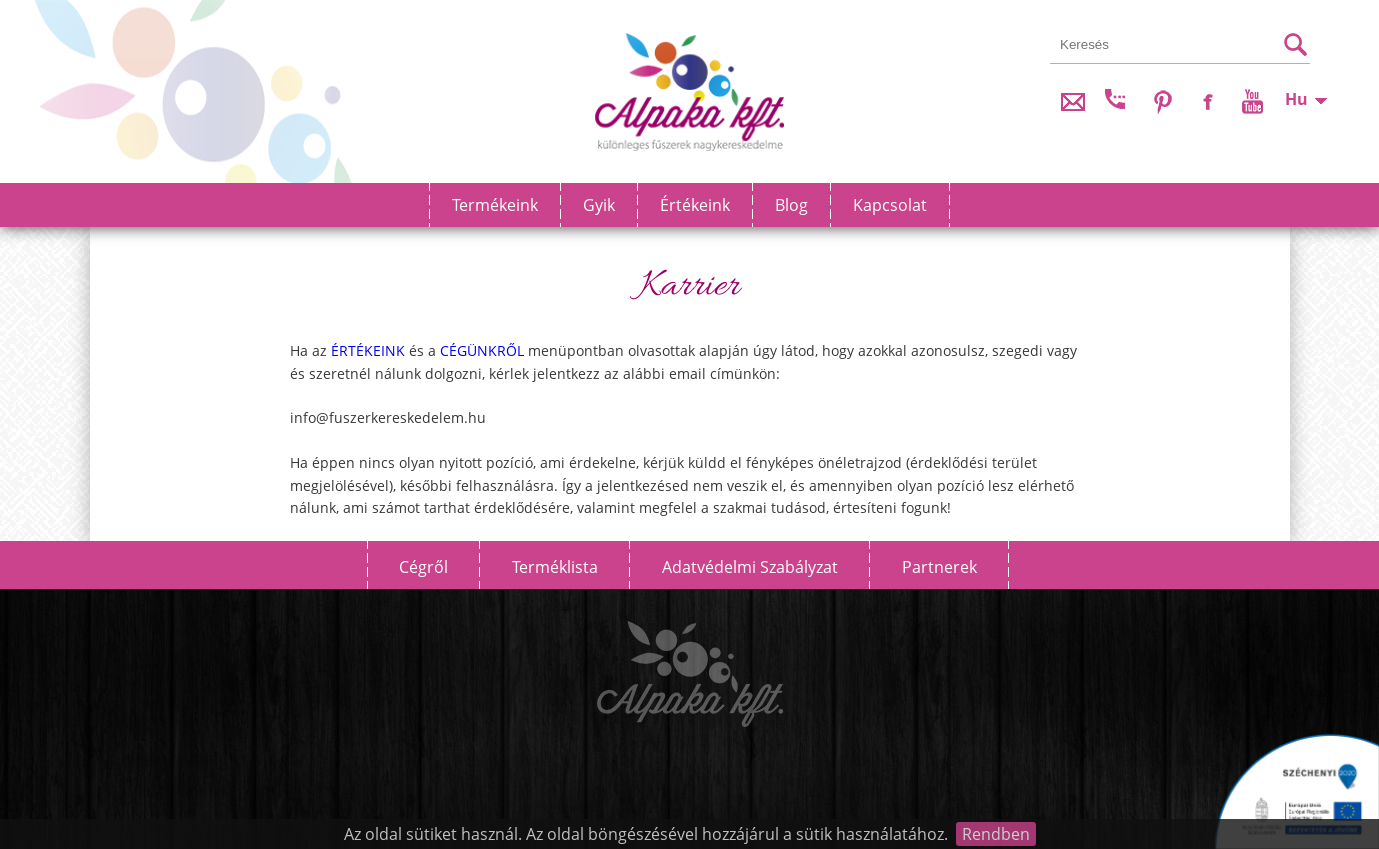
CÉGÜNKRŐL (482, 350)
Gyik (599, 205)
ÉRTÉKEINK (368, 350)
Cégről (423, 567)
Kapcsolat (890, 205)
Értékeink (695, 205)
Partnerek (939, 567)
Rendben (996, 834)
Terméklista (555, 567)
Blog (791, 205)
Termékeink (495, 205)
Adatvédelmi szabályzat (750, 567)
